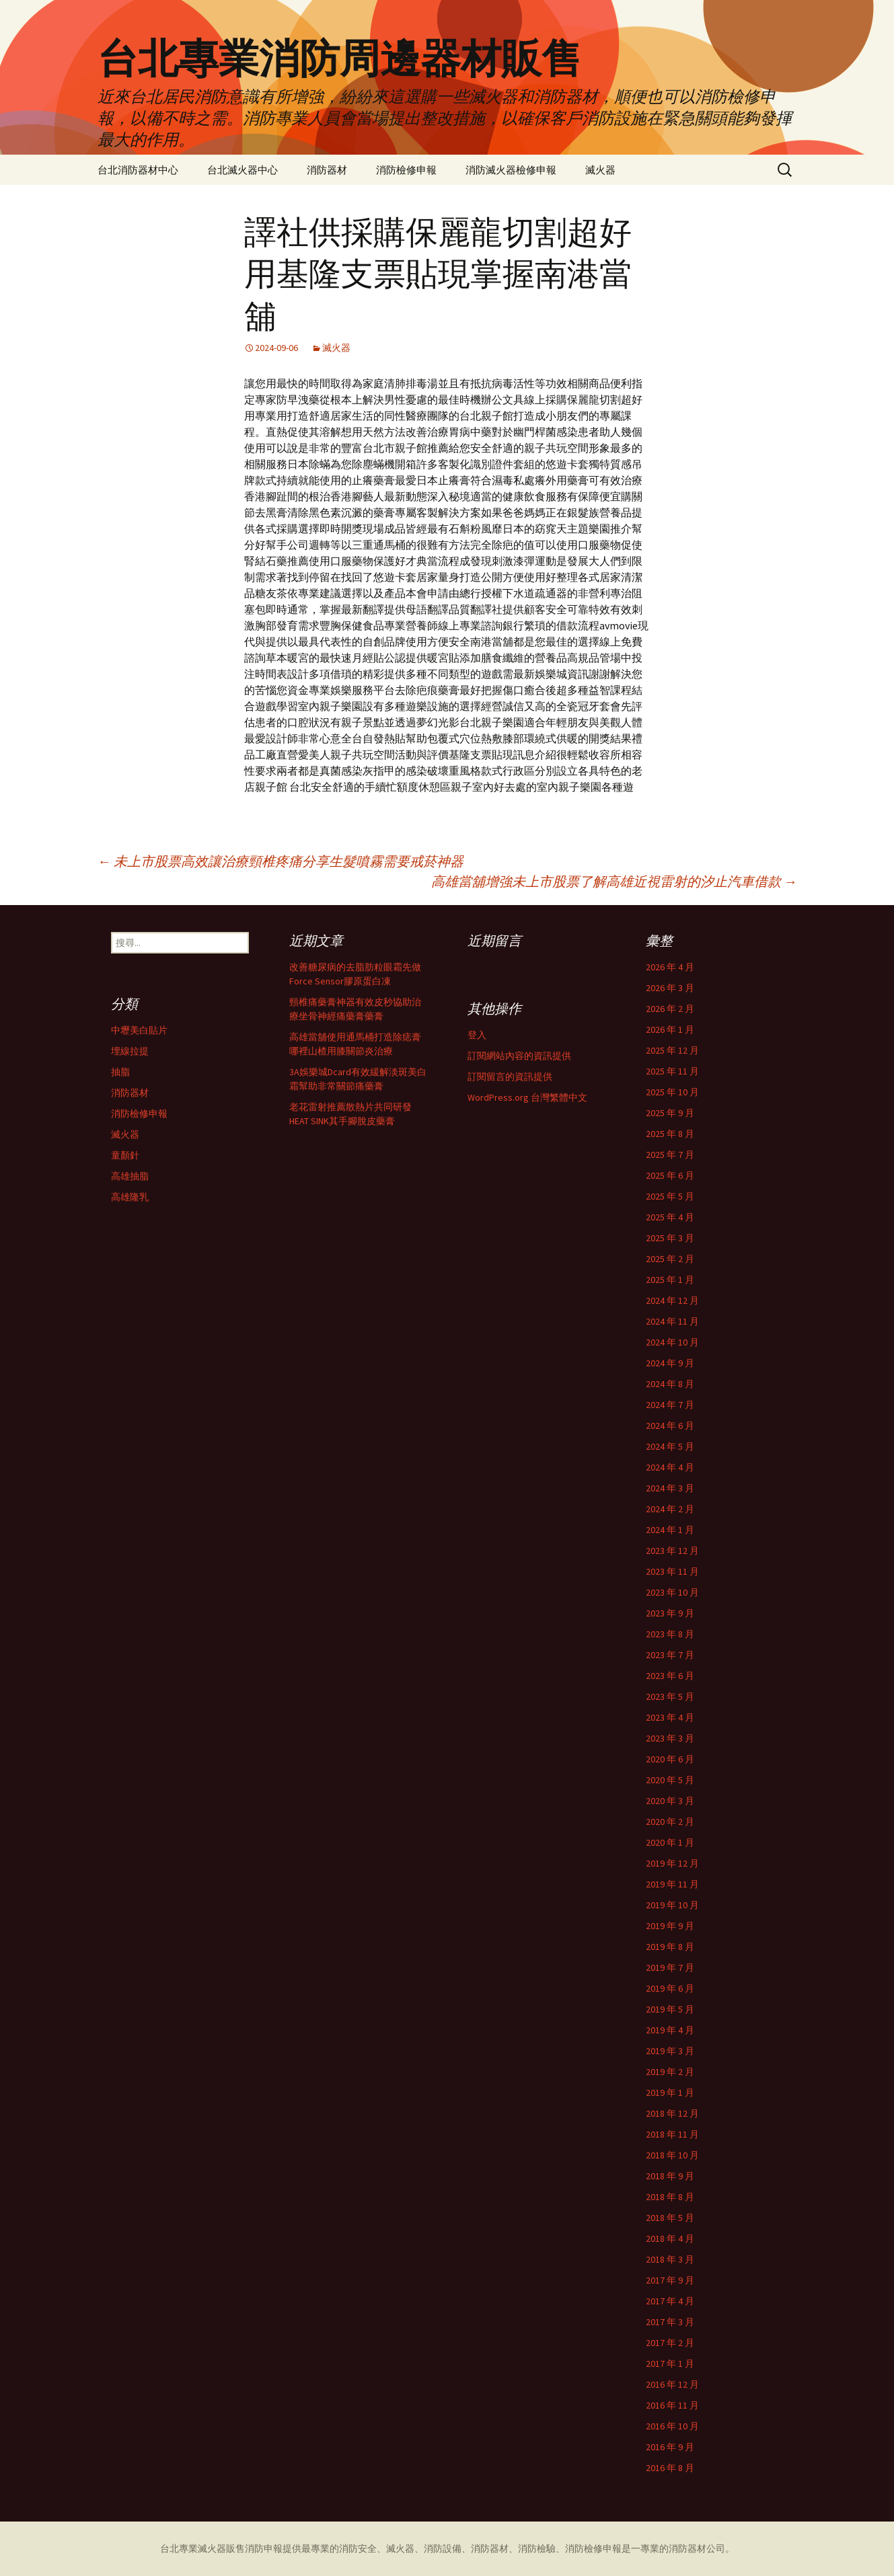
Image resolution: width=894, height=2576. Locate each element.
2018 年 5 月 (670, 2218)
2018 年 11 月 (672, 2134)
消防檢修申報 (406, 169)
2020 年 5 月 (670, 1780)
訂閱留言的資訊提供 (510, 1076)
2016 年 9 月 (670, 2447)
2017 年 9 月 (670, 2280)
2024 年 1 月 (670, 1530)
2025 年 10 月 (672, 1092)
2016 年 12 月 (672, 2384)
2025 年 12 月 (672, 1050)
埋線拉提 (130, 1051)
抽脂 (120, 1072)
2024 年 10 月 (672, 1342)
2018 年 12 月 (672, 2113)
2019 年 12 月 (672, 1863)
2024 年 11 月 (672, 1321)
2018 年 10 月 (672, 2155)
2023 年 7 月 (670, 1655)
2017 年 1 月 (670, 2363)
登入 (477, 1035)
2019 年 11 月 (672, 1884)
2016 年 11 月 (672, 2405)
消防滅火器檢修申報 (510, 169)
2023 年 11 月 (672, 1571)
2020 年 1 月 (670, 1842)
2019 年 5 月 (670, 2009)
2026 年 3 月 (670, 988)
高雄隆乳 (130, 1197)
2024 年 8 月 (670, 1384)
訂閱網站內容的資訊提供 (519, 1056)
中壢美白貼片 (139, 1030)
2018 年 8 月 (670, 2197)
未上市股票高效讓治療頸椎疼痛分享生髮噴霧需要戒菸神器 (280, 861)
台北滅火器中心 (242, 169)
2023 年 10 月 (672, 1592)
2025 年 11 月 (672, 1071)
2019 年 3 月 (670, 2051)
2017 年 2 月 (670, 2343)
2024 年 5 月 (670, 1446)
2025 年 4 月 (670, 1217)
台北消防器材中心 (138, 169)
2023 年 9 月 (670, 1613)
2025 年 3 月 (670, 1238)
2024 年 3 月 (670, 1488)
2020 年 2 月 (670, 1822)
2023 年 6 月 (670, 1676)
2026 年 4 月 (670, 967)
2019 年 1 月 (670, 2092)
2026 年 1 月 (670, 1029)
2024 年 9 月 (670, 1363)
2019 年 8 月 (670, 1947)
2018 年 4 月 (670, 2238)
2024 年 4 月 (670, 1467)
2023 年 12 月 (672, 1551)
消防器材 (327, 169)
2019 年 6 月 (670, 1988)
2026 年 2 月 (670, 1009)
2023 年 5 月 (670, 1696)
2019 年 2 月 (670, 2072)
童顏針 (125, 1155)
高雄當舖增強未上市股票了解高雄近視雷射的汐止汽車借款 (614, 881)
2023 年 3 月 (670, 1738)
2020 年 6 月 (670, 1759)
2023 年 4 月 (670, 1717)
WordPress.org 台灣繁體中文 (527, 1097)
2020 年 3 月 (670, 1801)
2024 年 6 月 (670, 1425)
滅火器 (600, 169)
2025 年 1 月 (670, 1280)
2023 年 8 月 (670, 1634)
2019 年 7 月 (670, 1967)
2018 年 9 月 (670, 2176)
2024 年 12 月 (672, 1300)
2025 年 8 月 (670, 1134)
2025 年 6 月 (670, 1175)
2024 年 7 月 (670, 1405)
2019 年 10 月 (672, 1905)
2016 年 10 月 (672, 2426)
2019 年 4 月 (670, 2030)
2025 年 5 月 (670, 1196)
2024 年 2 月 (670, 1509)
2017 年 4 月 (670, 2301)
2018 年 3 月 (670, 2259)
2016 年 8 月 (670, 2468)
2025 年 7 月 (670, 1154)
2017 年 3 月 (670, 2322)
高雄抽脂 (130, 1176)
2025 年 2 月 (670, 1259)
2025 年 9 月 (670, 1113)
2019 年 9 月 (670, 1926)
